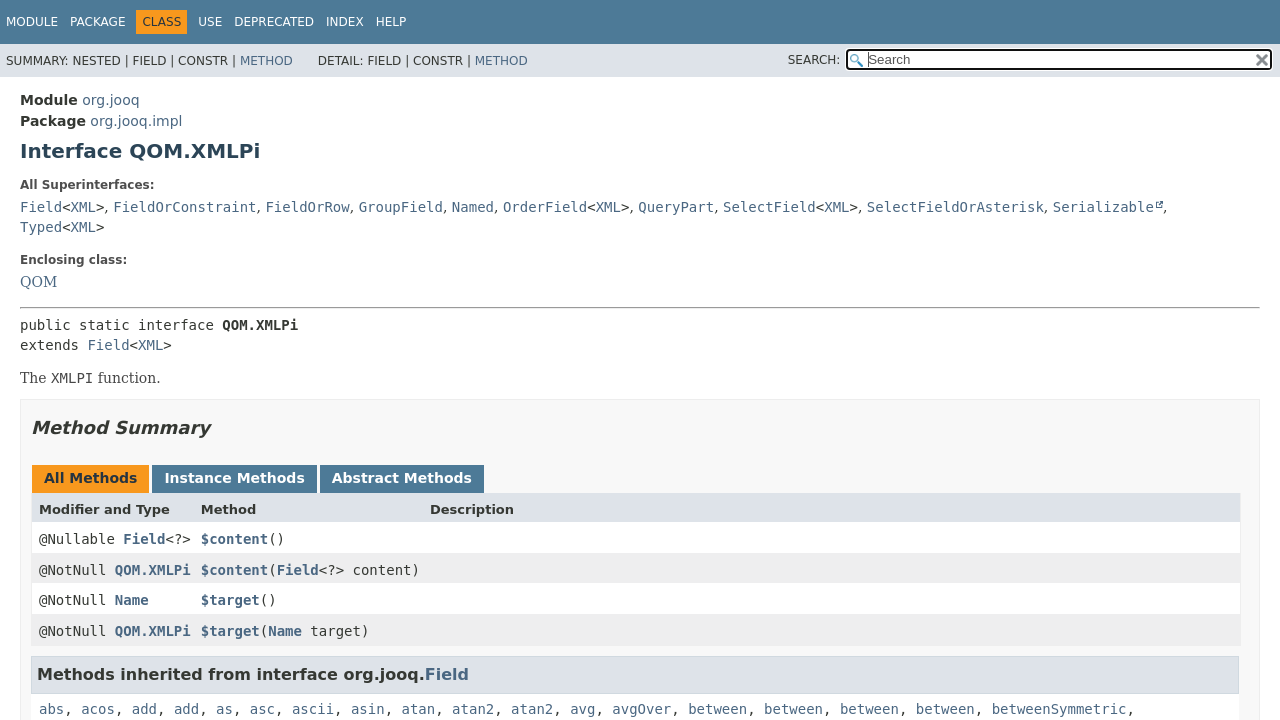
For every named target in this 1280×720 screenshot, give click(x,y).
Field (41, 207)
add (144, 709)
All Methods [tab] (90, 478)
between (717, 709)
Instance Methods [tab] (234, 478)
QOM (38, 282)
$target (230, 600)
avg (582, 709)
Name (132, 600)
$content (234, 539)
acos (98, 709)
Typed (41, 227)
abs (51, 709)
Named (473, 207)
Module (32, 22)
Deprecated (274, 22)
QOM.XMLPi (153, 570)
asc (262, 709)
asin (368, 709)
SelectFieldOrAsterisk (955, 207)
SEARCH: (814, 60)
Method (266, 61)
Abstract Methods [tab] (402, 478)
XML (83, 207)
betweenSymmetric (1059, 709)
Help (391, 22)
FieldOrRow (307, 207)
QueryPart (676, 207)
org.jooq (110, 100)
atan (419, 709)
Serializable (1103, 207)
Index (345, 22)
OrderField (545, 207)
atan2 (473, 709)
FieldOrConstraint (184, 207)
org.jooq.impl (136, 121)
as (224, 709)
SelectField (769, 207)
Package (97, 22)
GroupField (401, 207)
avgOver (641, 709)
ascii (313, 709)
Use (210, 22)
